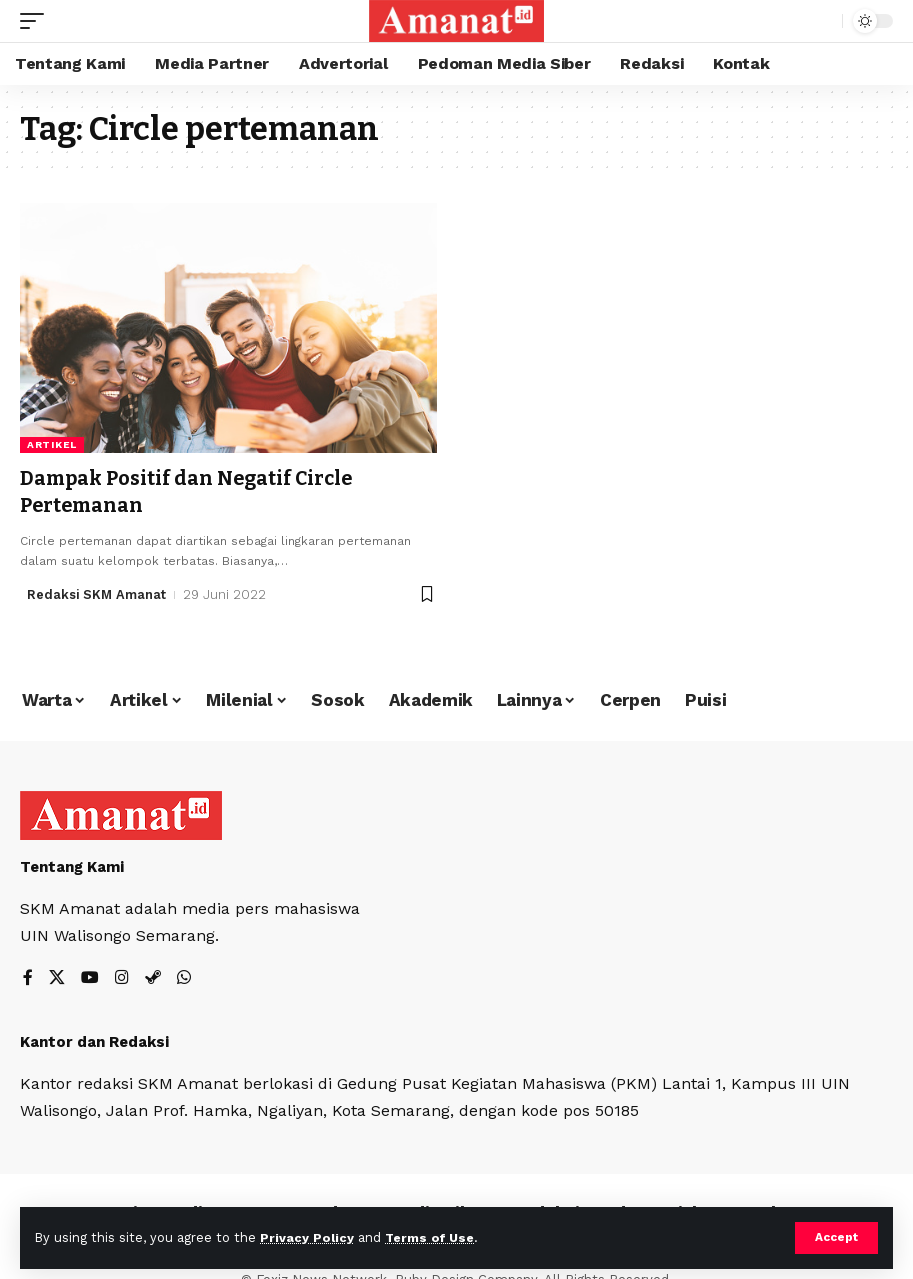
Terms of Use (431, 1237)
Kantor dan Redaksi (94, 1041)
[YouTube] (90, 978)
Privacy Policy (307, 1237)
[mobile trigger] (37, 21)
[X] (57, 978)
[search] (822, 21)
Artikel (52, 444)
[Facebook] (28, 978)
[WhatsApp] (184, 978)
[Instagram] (122, 978)
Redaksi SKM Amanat (97, 592)
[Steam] (153, 978)
